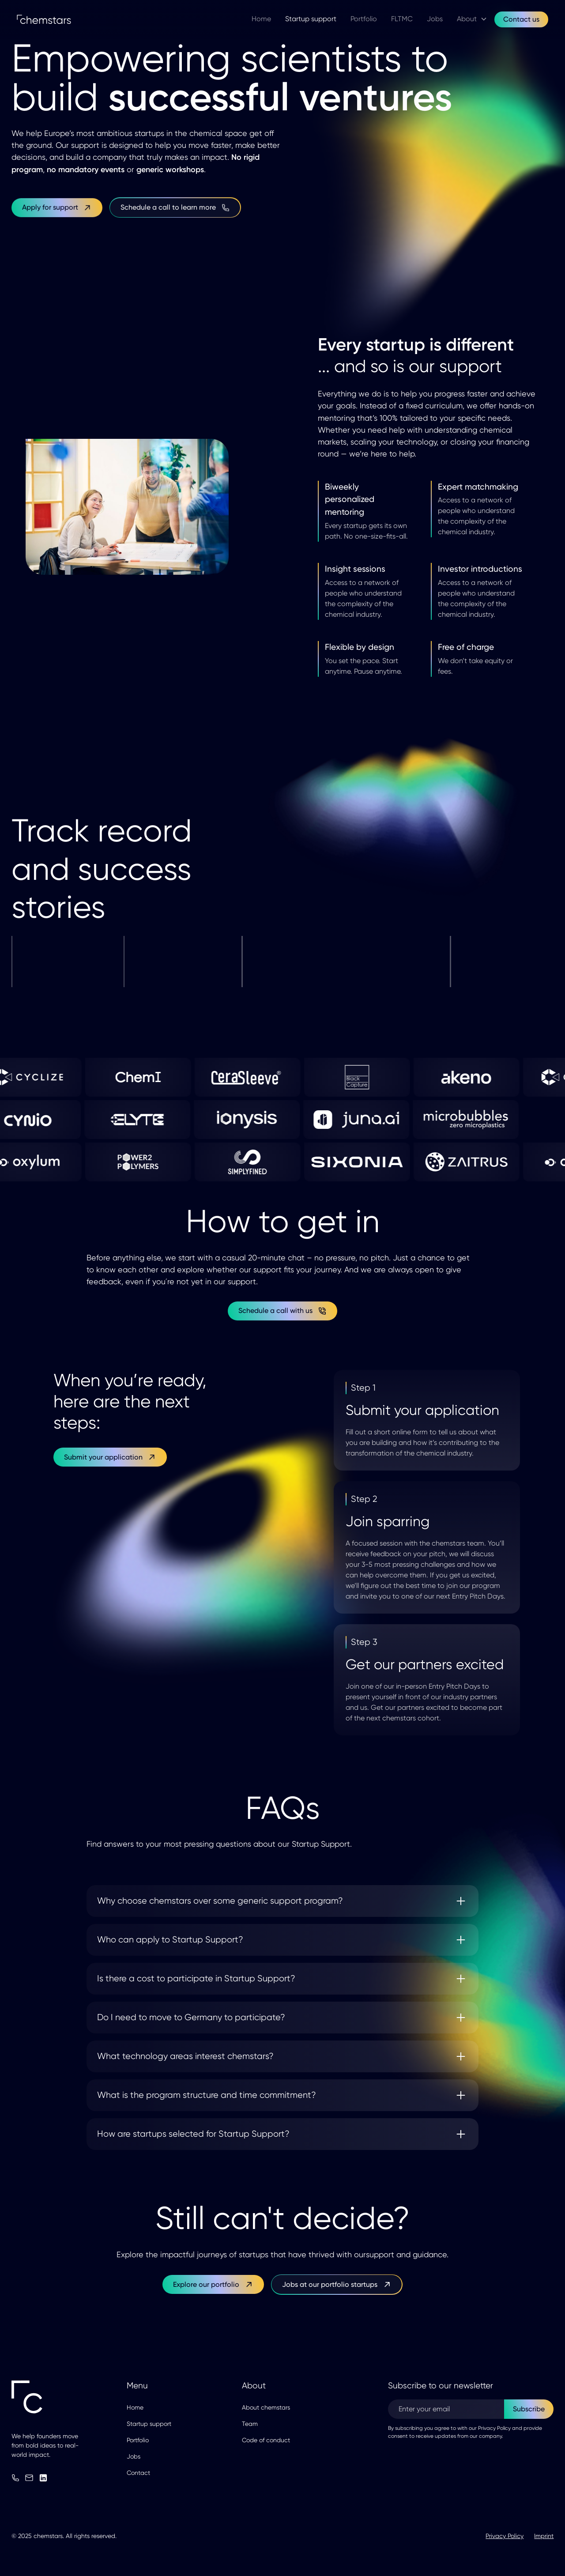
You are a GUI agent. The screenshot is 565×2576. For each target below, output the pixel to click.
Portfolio (138, 2440)
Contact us (521, 19)
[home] (51, 19)
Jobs (133, 2456)
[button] (472, 19)
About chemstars (266, 2407)
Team (250, 2423)
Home (135, 2407)
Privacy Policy (505, 2535)
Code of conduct (266, 2440)
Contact (138, 2472)
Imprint (544, 2535)
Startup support (149, 2423)
